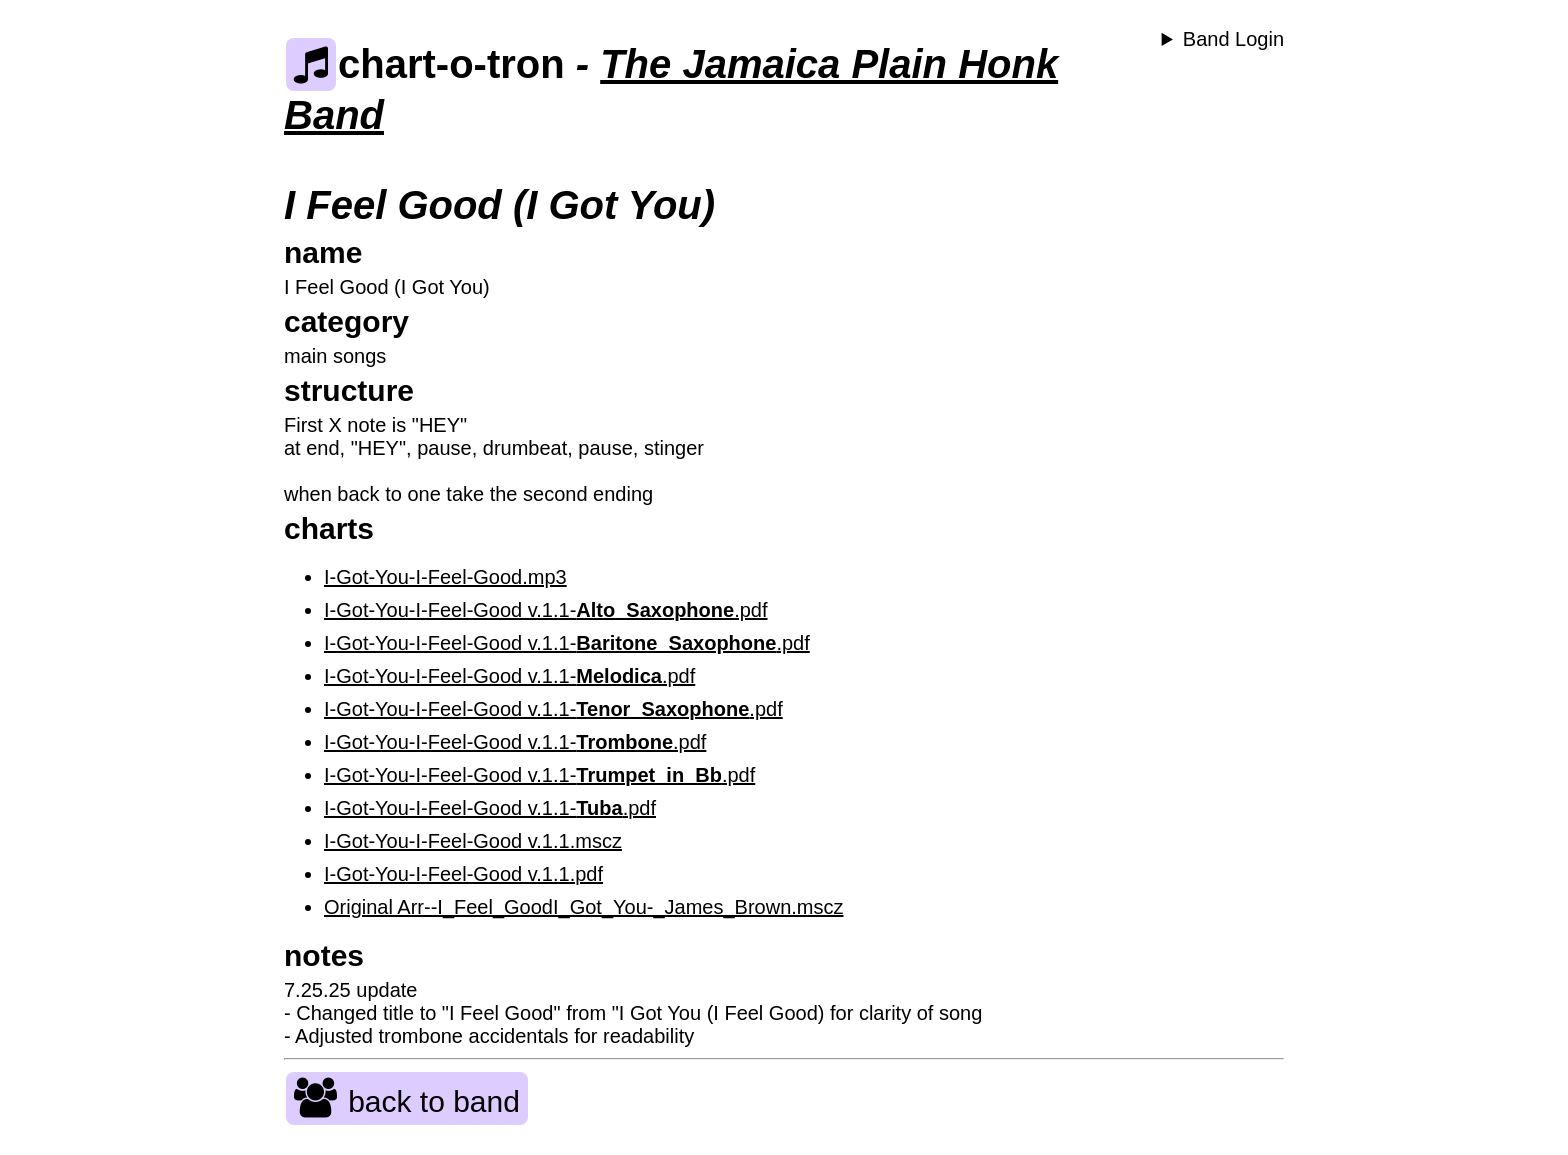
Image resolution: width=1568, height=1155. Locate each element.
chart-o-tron (425, 64)
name (323, 252)
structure (349, 390)
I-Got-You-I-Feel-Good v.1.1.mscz (473, 841)
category (346, 321)
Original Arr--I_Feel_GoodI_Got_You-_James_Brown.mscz (584, 907)
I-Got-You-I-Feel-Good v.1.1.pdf (463, 874)
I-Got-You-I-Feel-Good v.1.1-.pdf (545, 610)
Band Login (1233, 39)
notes (324, 955)
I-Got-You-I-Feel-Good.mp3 (445, 577)
